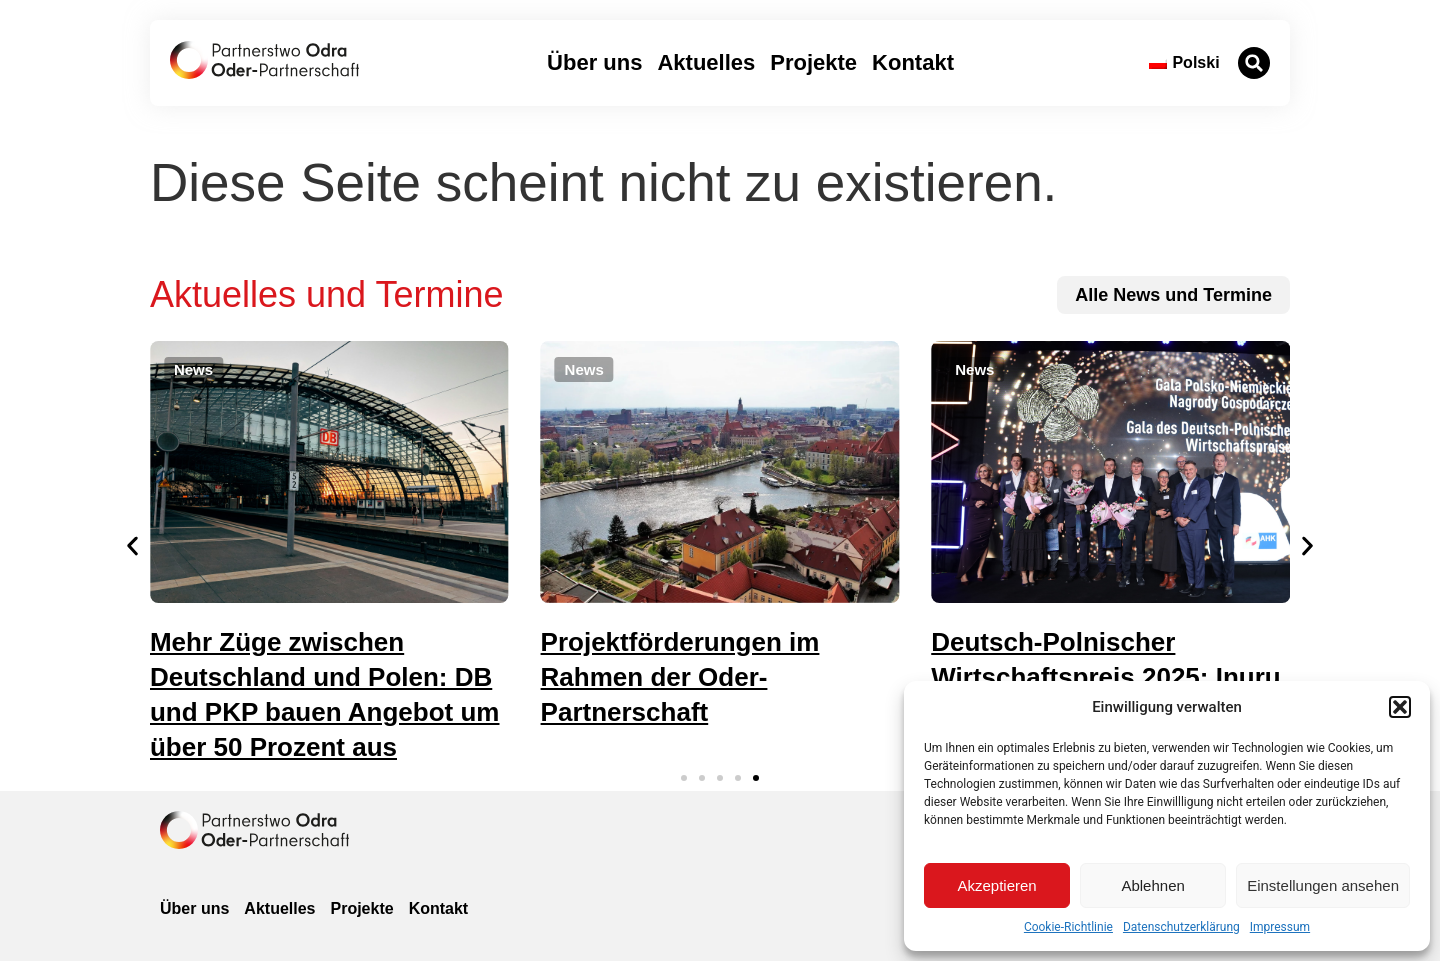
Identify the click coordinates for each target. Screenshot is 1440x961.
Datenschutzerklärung (1181, 927)
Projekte (813, 62)
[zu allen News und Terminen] (1173, 295)
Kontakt (913, 62)
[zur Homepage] (254, 830)
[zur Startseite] (264, 60)
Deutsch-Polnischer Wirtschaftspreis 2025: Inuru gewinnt (1105, 677)
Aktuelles (706, 62)
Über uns (594, 62)
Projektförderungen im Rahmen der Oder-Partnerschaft (680, 677)
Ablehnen (1152, 885)
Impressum (1280, 927)
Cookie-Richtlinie (1068, 927)
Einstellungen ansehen (1323, 885)
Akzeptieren (996, 885)
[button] (1400, 707)
